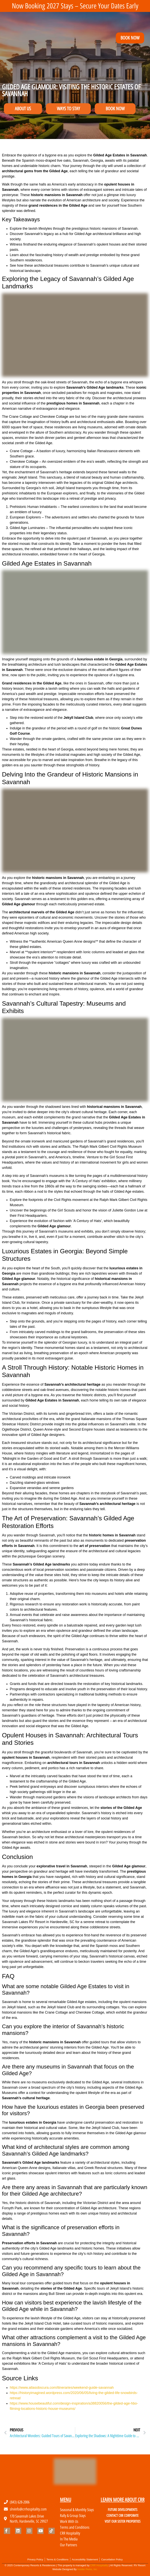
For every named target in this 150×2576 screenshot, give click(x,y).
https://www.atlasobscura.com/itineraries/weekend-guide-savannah (62, 2388)
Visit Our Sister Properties (122, 2521)
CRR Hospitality (99, 2565)
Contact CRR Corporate (122, 2515)
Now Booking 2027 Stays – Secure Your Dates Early (75, 6)
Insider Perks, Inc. (87, 2569)
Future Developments (122, 2510)
